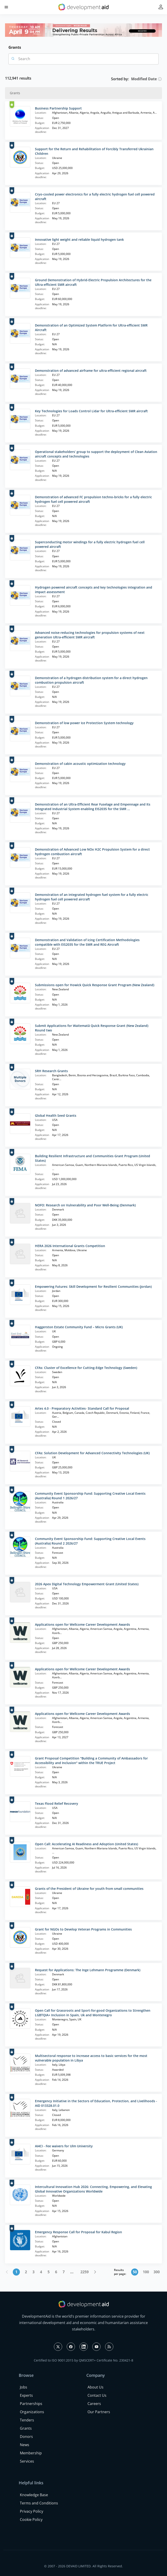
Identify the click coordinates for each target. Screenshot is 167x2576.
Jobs (23, 2387)
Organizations (32, 2411)
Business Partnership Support (58, 108)
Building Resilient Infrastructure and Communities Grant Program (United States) (92, 1158)
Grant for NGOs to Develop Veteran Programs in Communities (83, 1929)
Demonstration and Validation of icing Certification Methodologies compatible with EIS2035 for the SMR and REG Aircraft (87, 942)
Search (20, 58)
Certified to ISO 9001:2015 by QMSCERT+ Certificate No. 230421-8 (83, 2360)
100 (146, 2271)
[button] (6, 7)
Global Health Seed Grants (55, 1115)
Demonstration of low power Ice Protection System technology (84, 723)
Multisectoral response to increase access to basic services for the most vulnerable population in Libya (91, 2058)
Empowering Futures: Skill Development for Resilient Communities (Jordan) (93, 1286)
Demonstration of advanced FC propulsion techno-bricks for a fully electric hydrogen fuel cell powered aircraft (93, 499)
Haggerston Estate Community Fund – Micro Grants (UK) (79, 1327)
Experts (26, 2395)
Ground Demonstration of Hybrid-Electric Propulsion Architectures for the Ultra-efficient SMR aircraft (93, 282)
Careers (94, 2403)
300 (157, 2271)
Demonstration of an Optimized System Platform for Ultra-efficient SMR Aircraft (91, 327)
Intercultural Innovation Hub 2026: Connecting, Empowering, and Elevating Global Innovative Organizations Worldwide (93, 2189)
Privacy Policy (31, 2511)
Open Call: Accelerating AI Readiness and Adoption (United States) (86, 1844)
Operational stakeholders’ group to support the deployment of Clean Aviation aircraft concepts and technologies (96, 454)
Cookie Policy (31, 2519)
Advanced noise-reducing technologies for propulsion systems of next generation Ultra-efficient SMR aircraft (90, 634)
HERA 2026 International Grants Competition (70, 1246)
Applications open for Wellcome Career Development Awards (82, 1624)
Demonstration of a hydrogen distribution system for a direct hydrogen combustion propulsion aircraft (91, 680)
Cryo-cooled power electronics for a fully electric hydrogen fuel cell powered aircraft (95, 196)
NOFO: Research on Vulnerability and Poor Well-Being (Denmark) (85, 1205)
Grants (26, 2428)
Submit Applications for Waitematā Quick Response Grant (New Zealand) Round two (91, 1027)
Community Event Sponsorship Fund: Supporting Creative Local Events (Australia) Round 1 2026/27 (90, 1495)
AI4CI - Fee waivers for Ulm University (64, 2146)
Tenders (27, 2420)
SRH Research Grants (51, 1071)
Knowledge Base (34, 2494)
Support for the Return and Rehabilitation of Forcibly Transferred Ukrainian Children (94, 151)
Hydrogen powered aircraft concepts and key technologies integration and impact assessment (93, 589)
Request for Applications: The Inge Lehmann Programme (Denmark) (87, 1970)
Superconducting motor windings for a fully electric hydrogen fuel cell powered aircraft (90, 544)
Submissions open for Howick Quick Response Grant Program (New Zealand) (94, 985)
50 (135, 2271)
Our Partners (98, 2411)
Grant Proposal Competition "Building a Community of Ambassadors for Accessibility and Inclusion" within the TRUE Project (91, 1760)
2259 (84, 2271)
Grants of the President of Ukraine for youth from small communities (89, 1888)
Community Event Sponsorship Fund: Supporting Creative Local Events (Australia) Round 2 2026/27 (90, 1541)
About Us (95, 2387)
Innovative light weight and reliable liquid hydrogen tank (79, 239)
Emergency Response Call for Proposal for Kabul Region (78, 2232)
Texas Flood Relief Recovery (56, 1803)
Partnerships (31, 2403)
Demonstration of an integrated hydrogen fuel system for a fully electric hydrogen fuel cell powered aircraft (91, 896)
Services (27, 2461)
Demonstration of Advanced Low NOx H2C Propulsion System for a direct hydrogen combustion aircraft (92, 851)
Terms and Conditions (39, 2503)
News (24, 2444)
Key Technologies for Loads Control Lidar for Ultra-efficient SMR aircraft (91, 411)
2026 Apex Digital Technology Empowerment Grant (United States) (86, 1584)
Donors (26, 2436)
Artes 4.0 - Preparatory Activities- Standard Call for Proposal (82, 1408)
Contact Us (96, 2395)
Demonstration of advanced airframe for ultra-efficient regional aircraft (91, 370)
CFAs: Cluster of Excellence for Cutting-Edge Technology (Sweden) (86, 1368)
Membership (31, 2453)
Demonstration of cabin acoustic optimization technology (80, 763)
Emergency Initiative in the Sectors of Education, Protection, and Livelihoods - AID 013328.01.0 (96, 2103)
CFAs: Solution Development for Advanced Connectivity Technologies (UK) (92, 1453)
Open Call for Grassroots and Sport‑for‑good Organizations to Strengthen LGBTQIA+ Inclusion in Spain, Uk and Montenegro (92, 2012)
